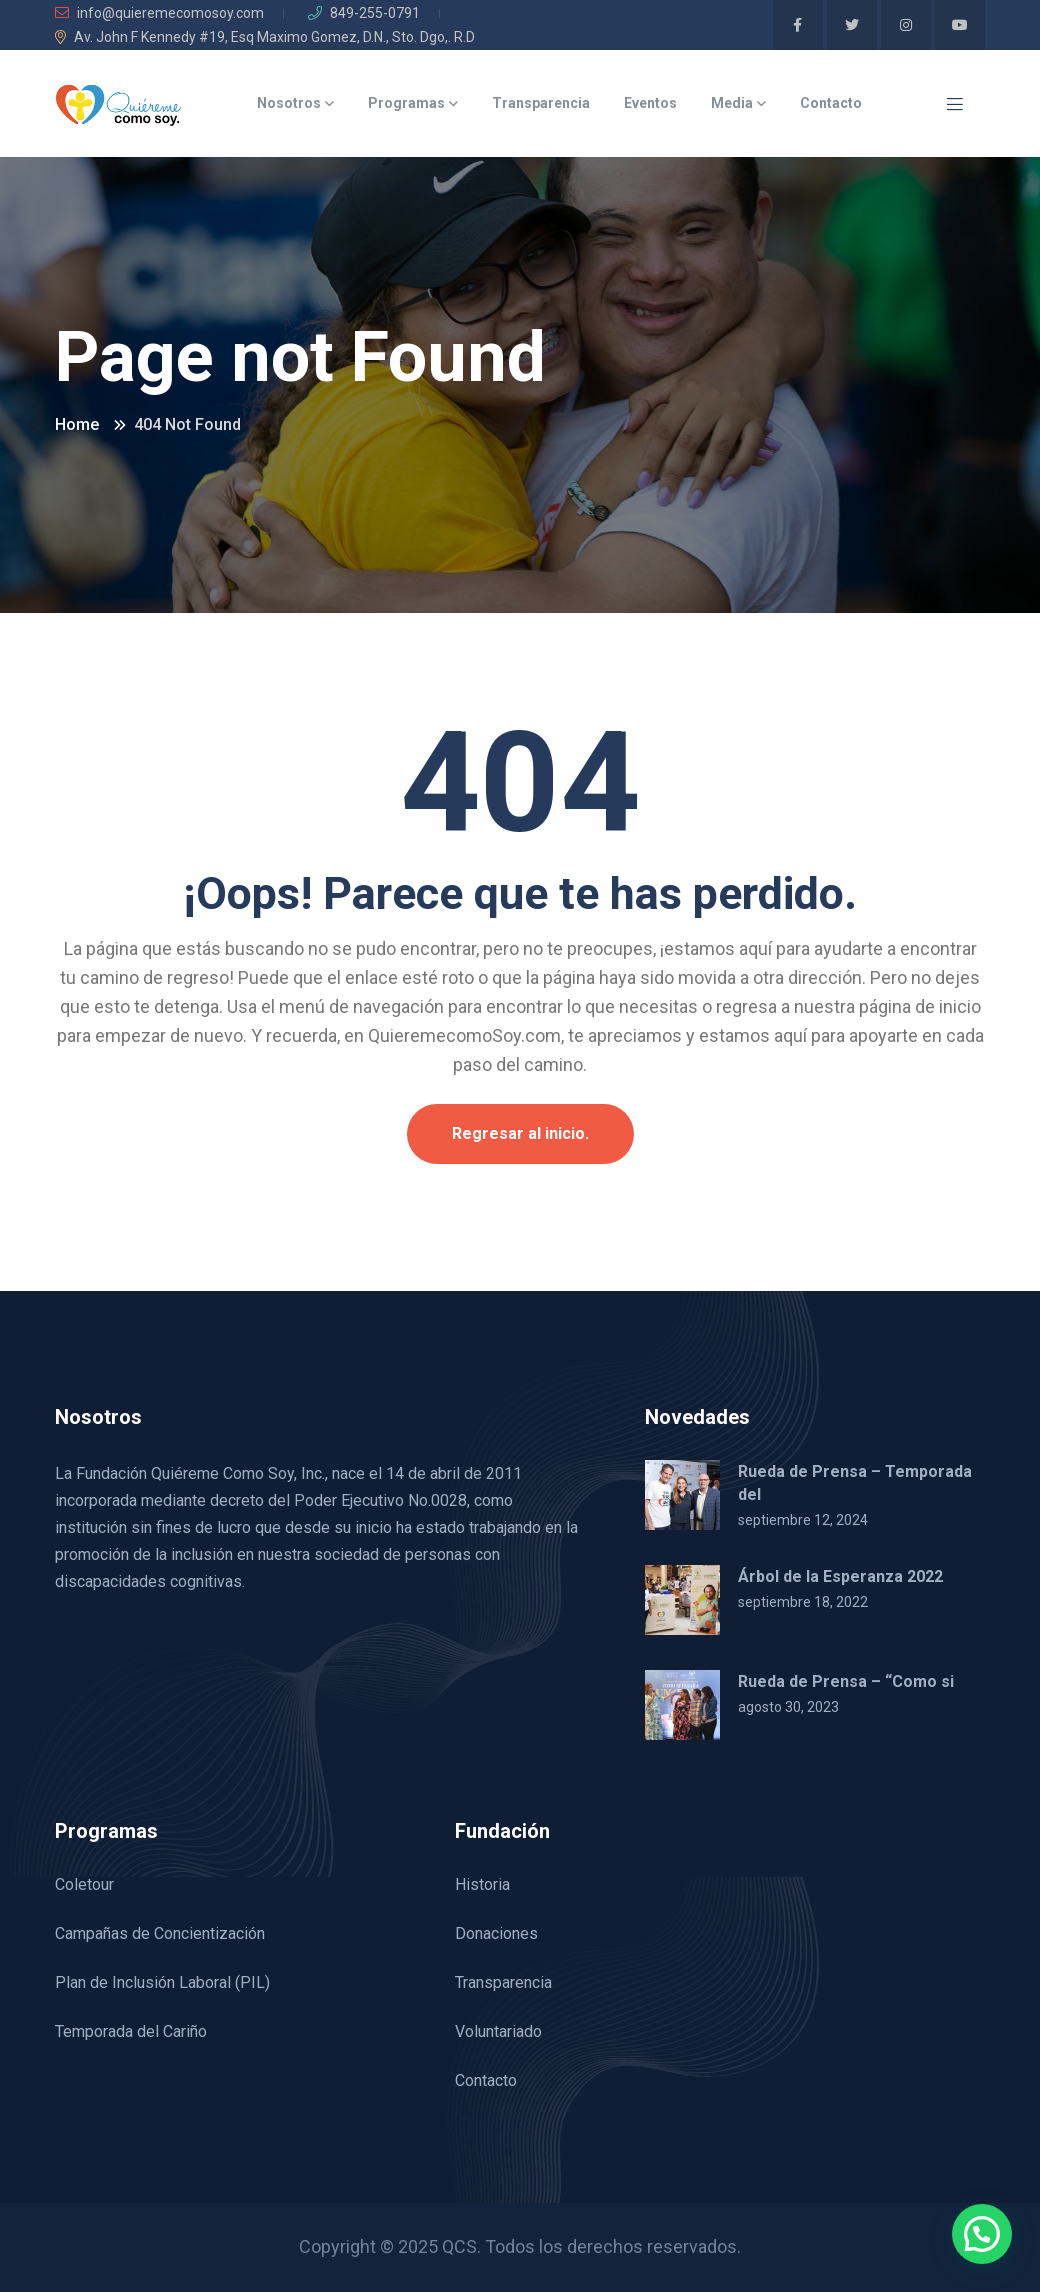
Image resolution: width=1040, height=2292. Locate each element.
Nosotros (289, 103)
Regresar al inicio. (520, 1133)
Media (732, 103)
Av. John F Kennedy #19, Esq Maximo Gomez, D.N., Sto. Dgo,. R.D (265, 37)
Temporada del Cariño (131, 2031)
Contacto (831, 103)
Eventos (650, 103)
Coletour (84, 1884)
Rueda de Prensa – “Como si (846, 1681)
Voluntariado (498, 2031)
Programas (406, 103)
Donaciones (496, 1933)
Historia (482, 1884)
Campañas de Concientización (160, 1933)
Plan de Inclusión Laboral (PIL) (162, 1982)
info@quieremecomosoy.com (159, 13)
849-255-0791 (364, 13)
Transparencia (541, 103)
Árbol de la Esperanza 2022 (840, 1576)
